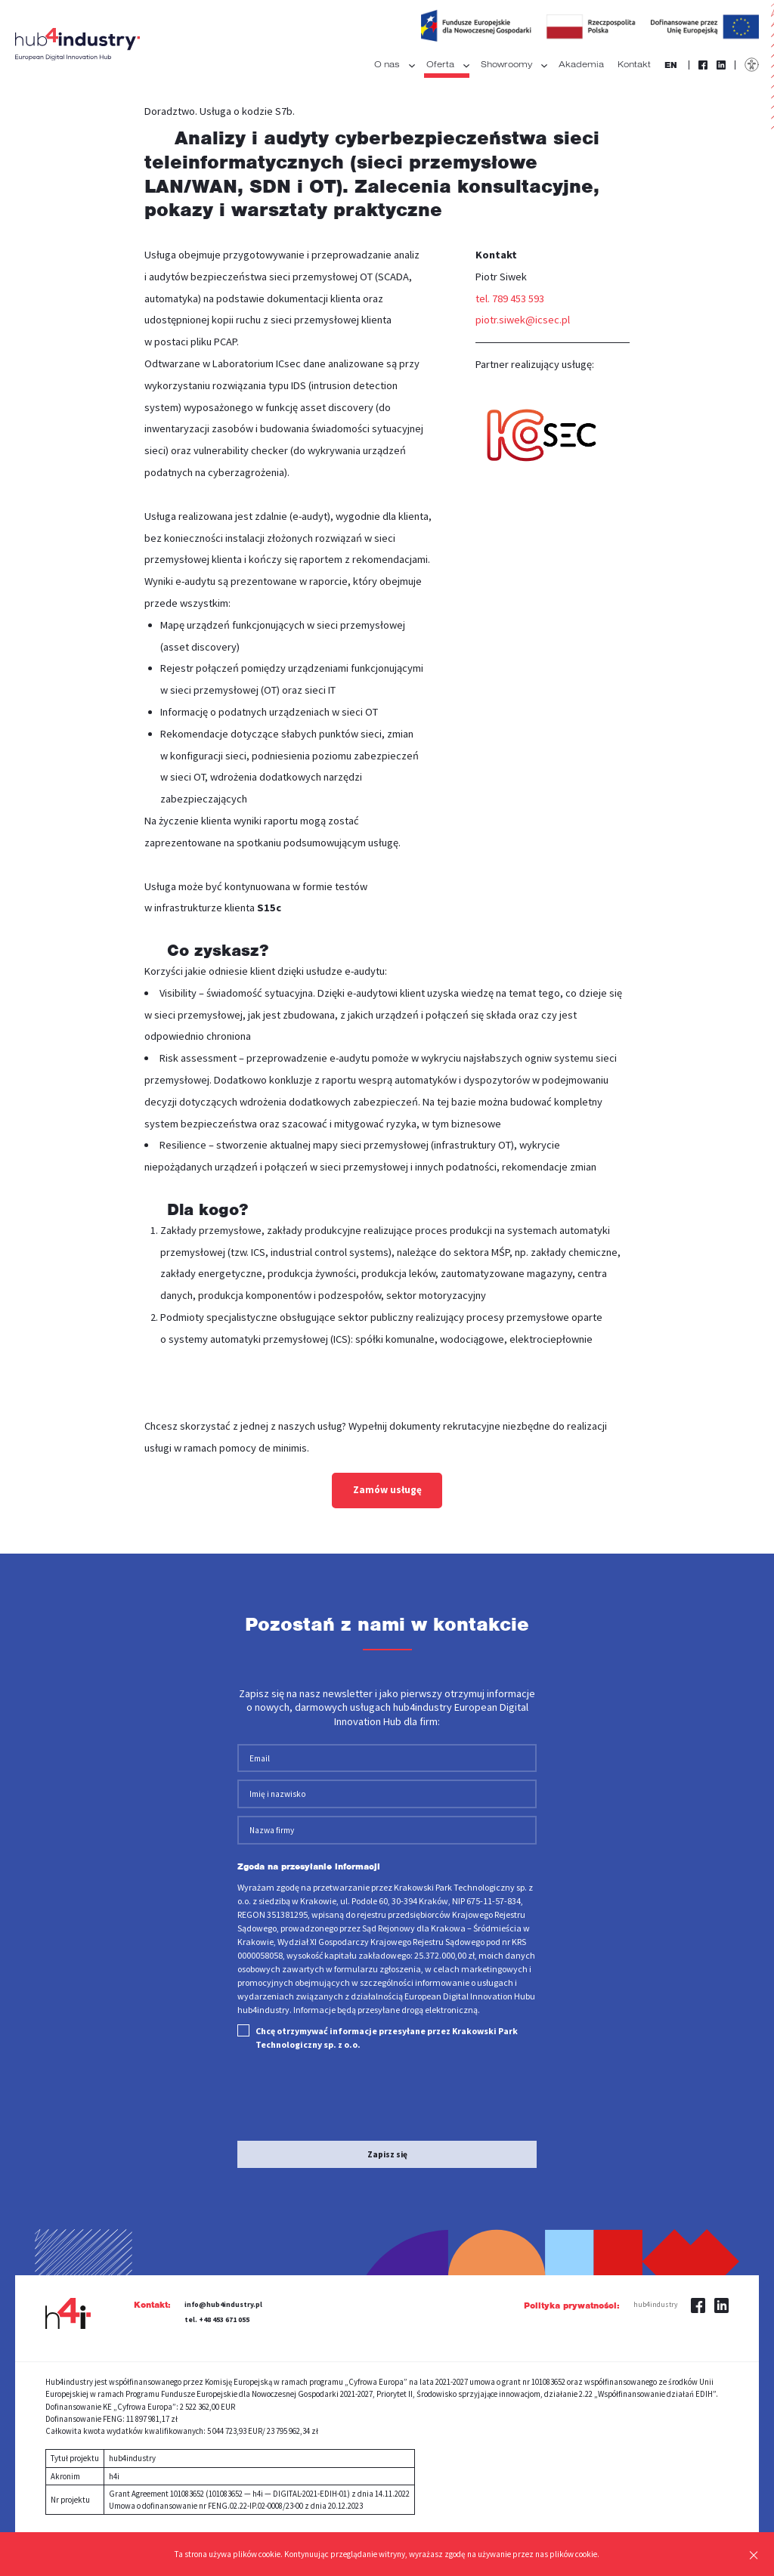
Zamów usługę (387, 1489)
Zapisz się (387, 2080)
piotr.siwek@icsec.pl (522, 319)
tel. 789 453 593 (509, 298)
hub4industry (655, 2230)
